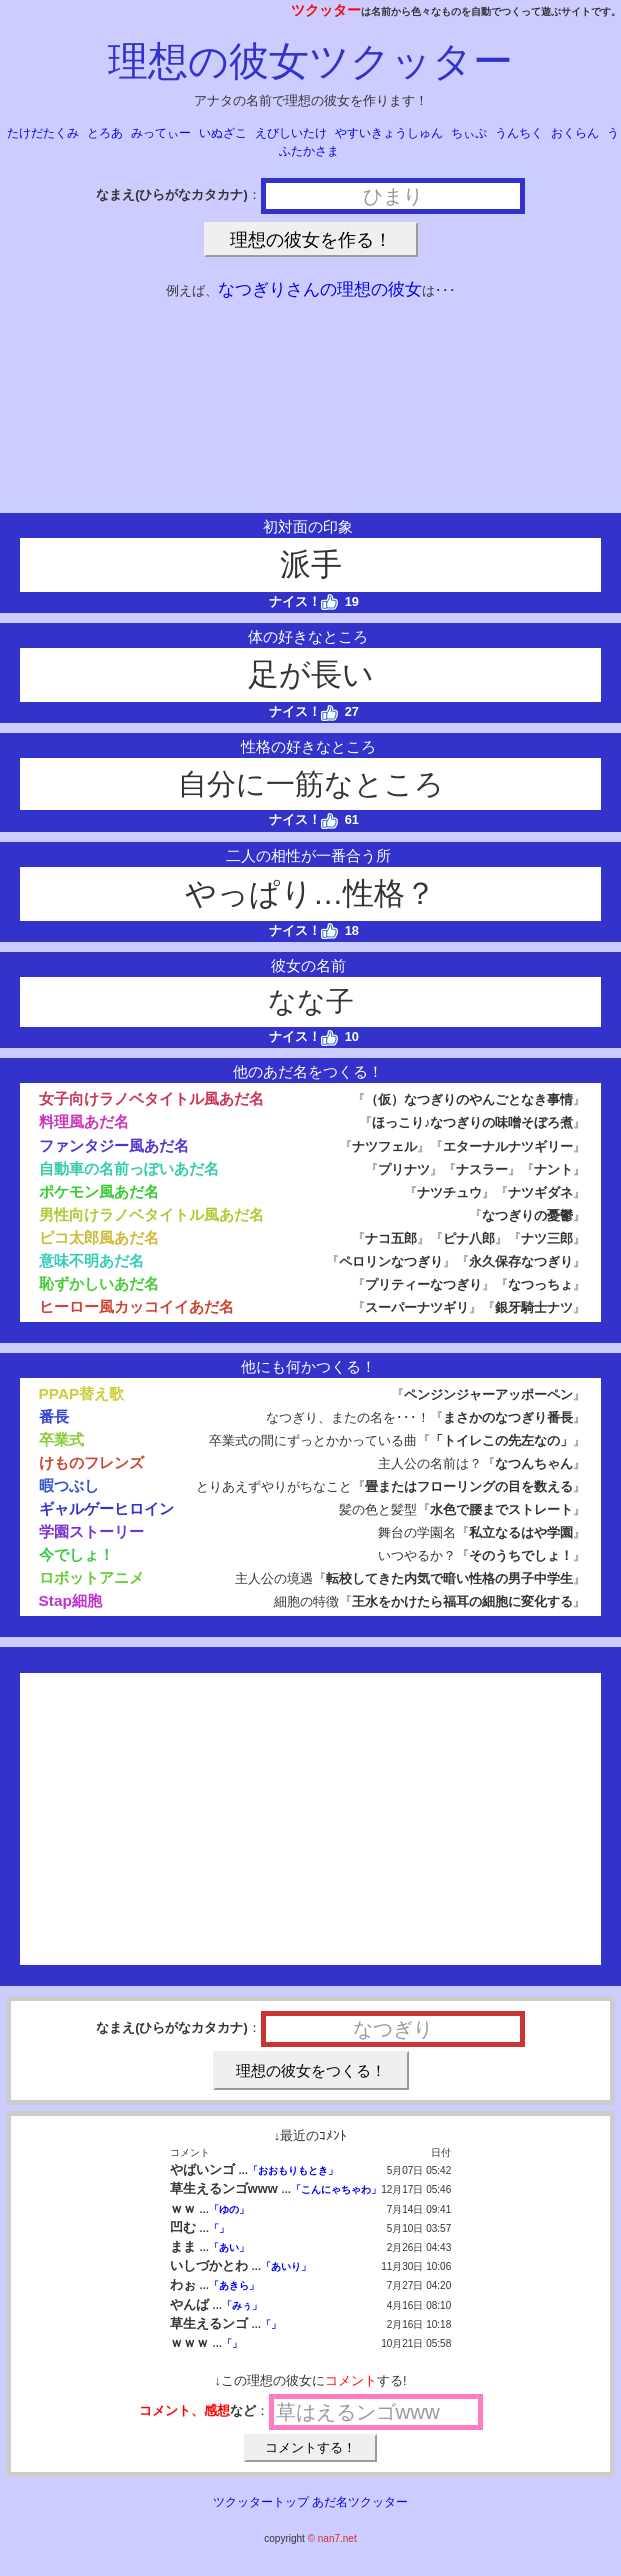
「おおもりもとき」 (293, 2170)
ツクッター (326, 10)
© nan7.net (332, 2538)
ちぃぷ (469, 133)
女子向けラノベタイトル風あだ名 (151, 1098)
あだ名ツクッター (360, 2502)
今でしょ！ (76, 1554)
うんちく (519, 133)
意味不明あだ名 (91, 1260)
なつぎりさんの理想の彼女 (320, 289)
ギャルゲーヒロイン (106, 1508)
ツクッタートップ (261, 2502)
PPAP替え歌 (82, 1393)
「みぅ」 (242, 2305)
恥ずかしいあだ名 (99, 1283)
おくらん (575, 133)
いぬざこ (223, 133)
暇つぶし (69, 1485)
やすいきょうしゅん (389, 133)
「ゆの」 (229, 2209)
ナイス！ (303, 601)
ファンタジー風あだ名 (114, 1145)
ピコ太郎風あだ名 (99, 1237)
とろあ (105, 133)
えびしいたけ (291, 133)
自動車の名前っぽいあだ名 (129, 1168)
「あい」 (229, 2247)
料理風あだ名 (84, 1121)
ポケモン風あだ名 (99, 1191)
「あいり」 (286, 2266)
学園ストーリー (91, 1531)
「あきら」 (234, 2285)
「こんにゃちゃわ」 (336, 2189)
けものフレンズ (91, 1462)
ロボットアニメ (91, 1577)
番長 (54, 1416)
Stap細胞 (70, 1600)
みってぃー (161, 133)
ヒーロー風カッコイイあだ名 (136, 1306)
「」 (219, 2228)
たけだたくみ (43, 133)
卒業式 (61, 1439)
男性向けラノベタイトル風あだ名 (151, 1214)
